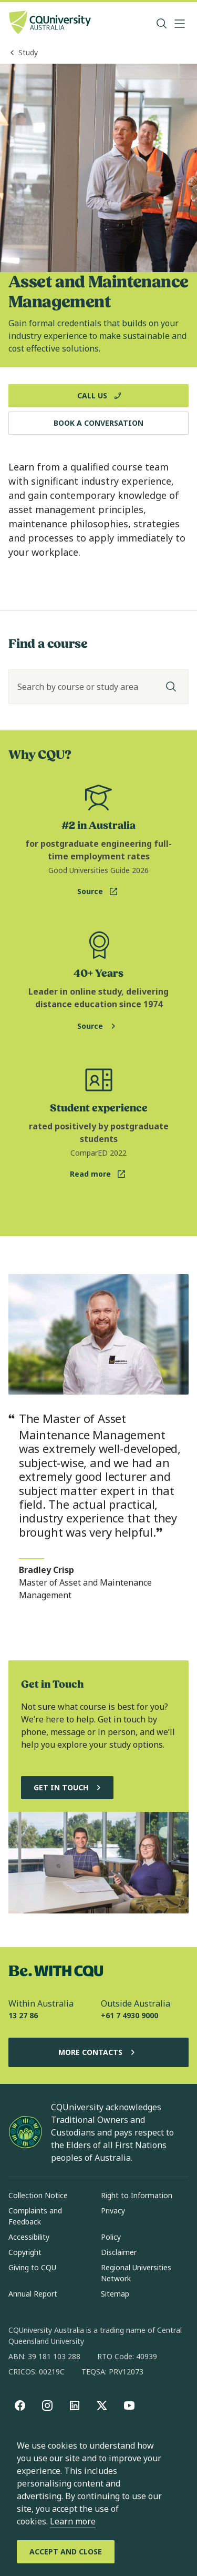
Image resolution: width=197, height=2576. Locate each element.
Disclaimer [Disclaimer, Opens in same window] (119, 2252)
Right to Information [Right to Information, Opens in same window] (136, 2195)
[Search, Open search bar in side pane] (162, 24)
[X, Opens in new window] (101, 2405)
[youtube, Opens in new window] (129, 2405)
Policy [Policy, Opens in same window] (111, 2237)
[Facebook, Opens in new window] (20, 2405)
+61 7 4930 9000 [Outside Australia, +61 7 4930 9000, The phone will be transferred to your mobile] (129, 2015)
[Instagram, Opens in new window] (47, 2405)
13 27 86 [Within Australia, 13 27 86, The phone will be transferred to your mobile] (23, 2015)
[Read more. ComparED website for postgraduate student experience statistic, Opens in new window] (98, 1174)
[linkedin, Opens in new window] (74, 2405)
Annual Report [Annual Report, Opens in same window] (32, 2294)
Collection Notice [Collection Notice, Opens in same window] (38, 2195)
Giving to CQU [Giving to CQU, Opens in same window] (32, 2267)
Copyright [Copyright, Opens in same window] (25, 2252)
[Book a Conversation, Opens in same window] (98, 423)
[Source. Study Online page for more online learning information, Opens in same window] (98, 1026)
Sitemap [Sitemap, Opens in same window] (115, 2294)
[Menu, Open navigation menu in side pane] (180, 24)
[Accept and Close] (66, 2551)
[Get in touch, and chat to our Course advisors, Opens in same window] (67, 1787)
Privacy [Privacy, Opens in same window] (113, 2211)
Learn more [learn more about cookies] (73, 2521)
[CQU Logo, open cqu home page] (49, 23)
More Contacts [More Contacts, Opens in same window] (98, 2052)
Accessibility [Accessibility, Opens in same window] (28, 2237)
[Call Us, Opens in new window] (98, 395)
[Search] (171, 686)
